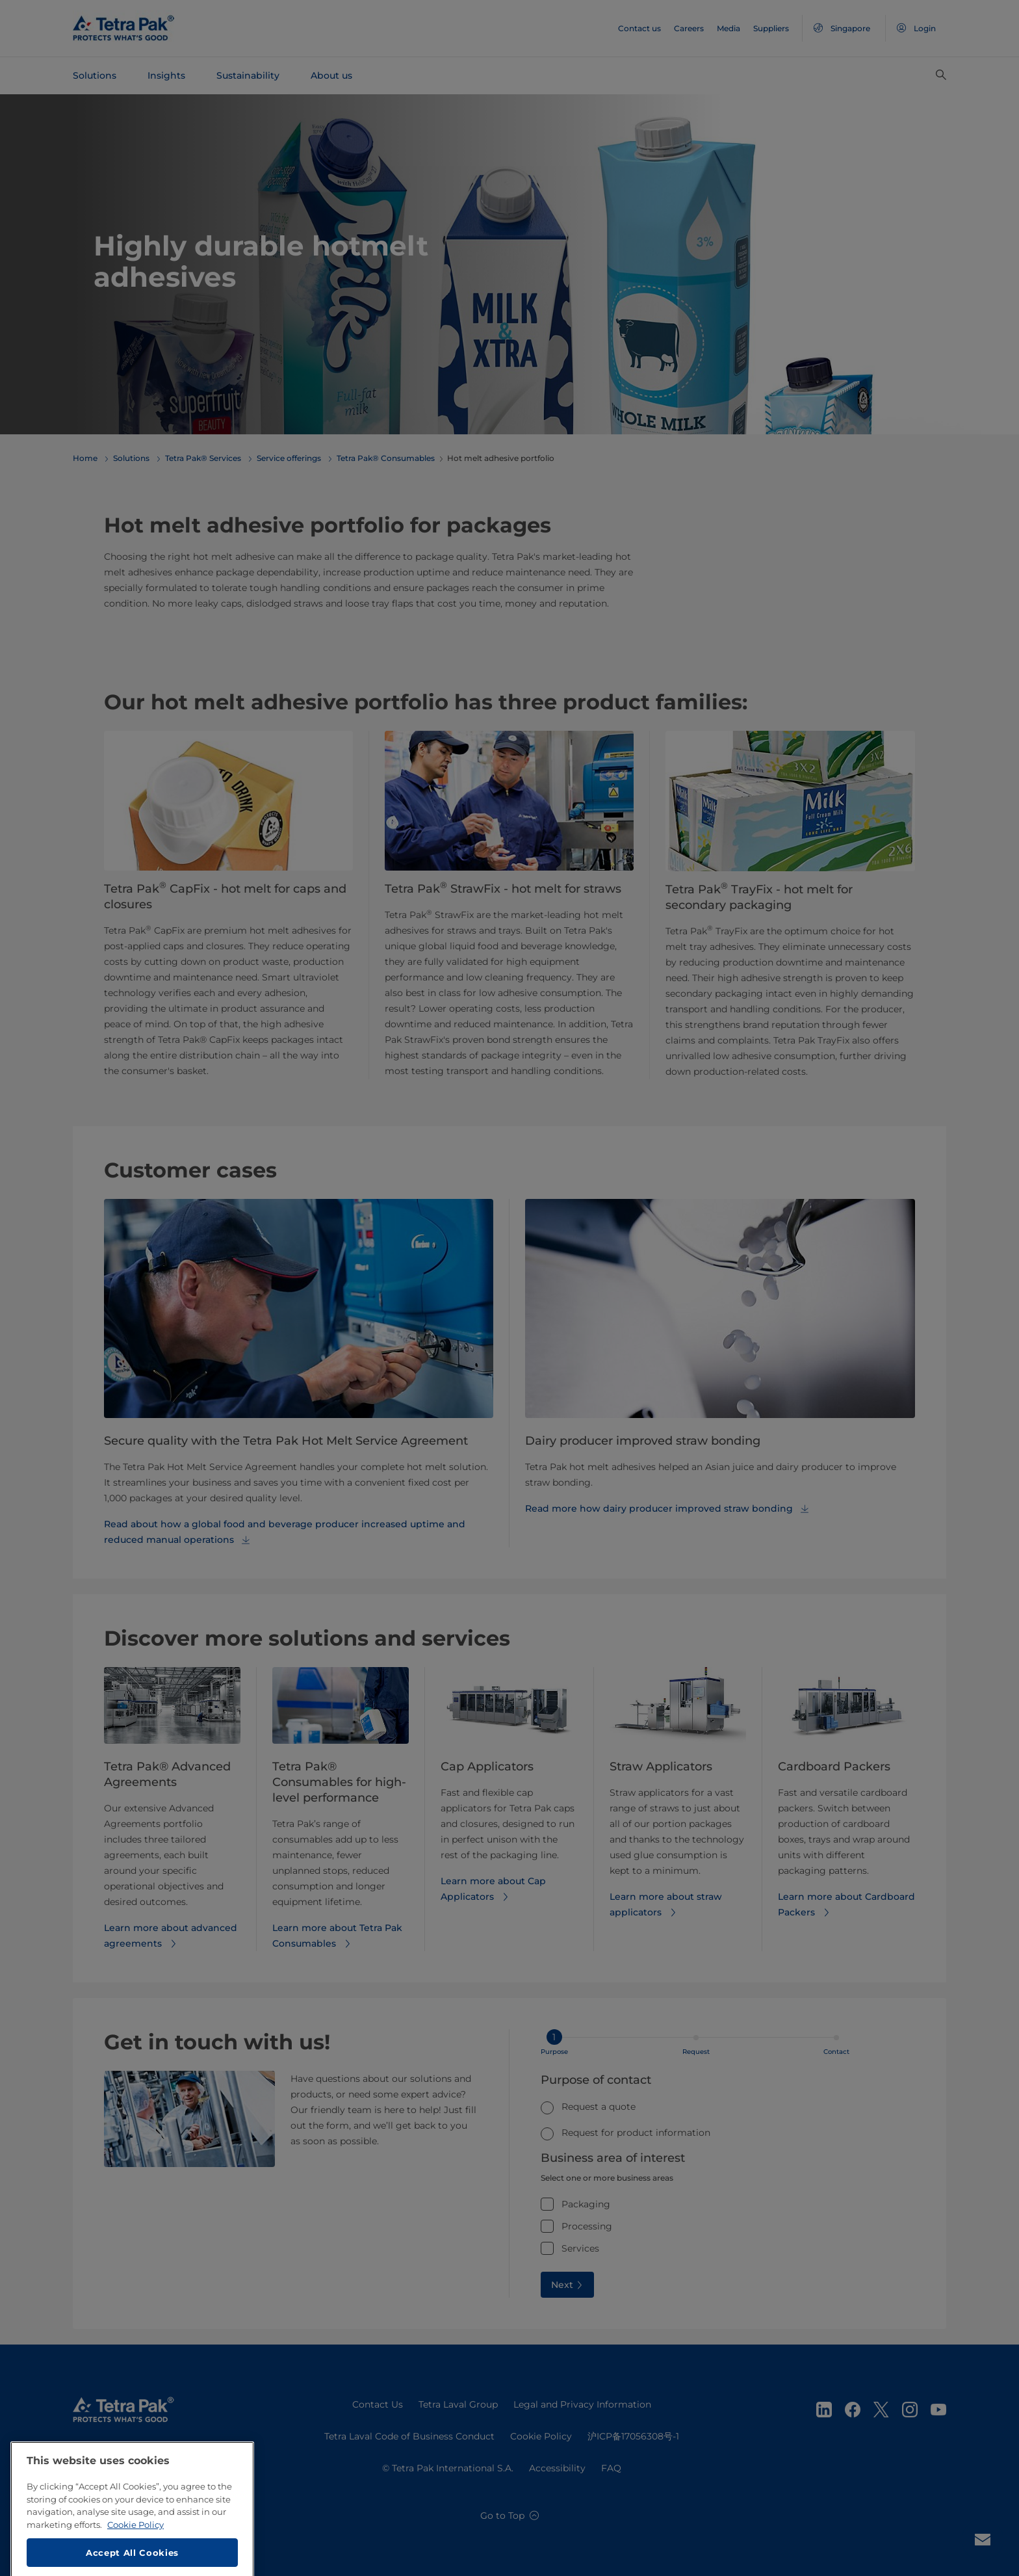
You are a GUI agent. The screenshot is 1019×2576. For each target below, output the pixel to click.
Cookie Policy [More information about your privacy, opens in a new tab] (135, 2568)
